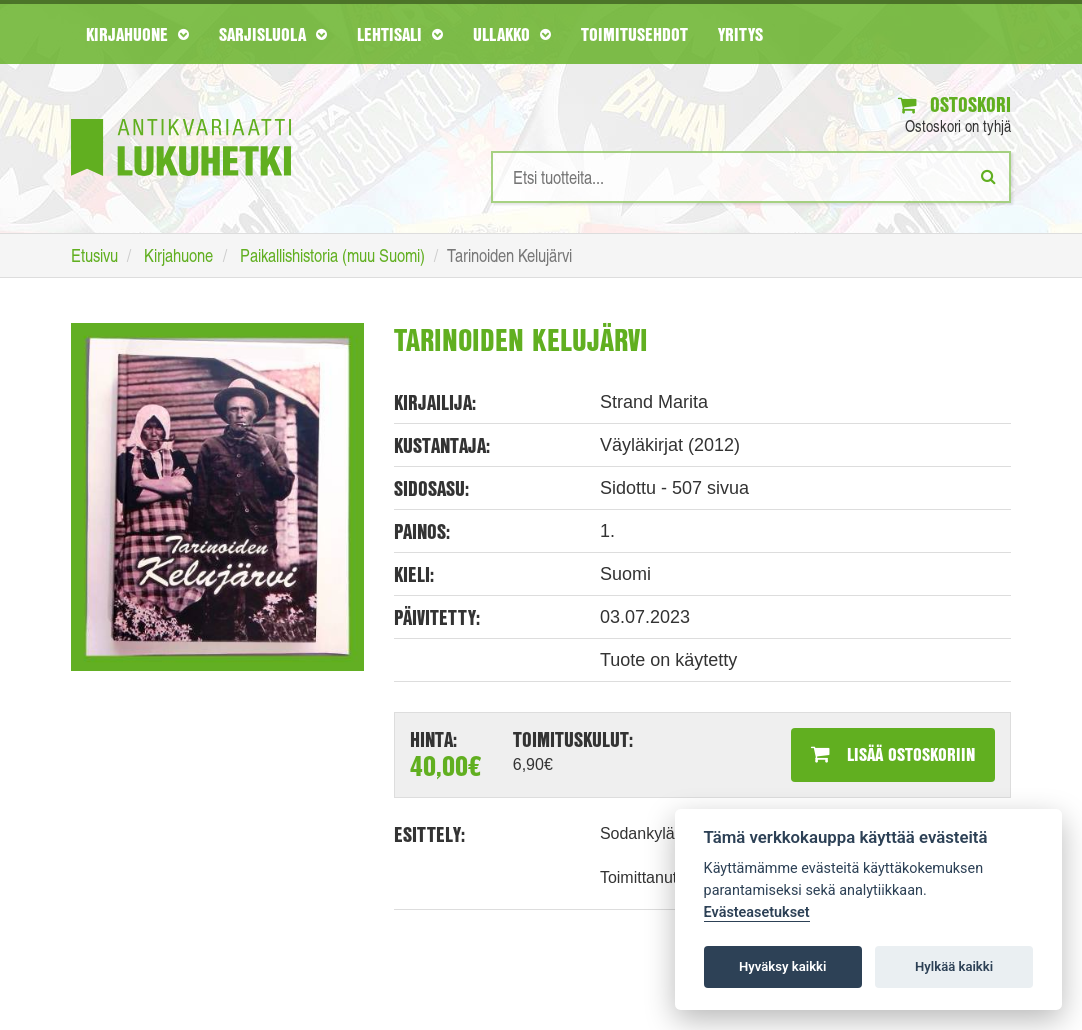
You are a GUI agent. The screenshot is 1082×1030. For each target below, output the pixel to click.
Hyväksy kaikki (782, 966)
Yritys (740, 34)
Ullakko (512, 34)
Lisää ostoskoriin (893, 754)
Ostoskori (954, 104)
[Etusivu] (181, 117)
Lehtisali (400, 34)
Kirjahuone (137, 34)
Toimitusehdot (634, 34)
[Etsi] (988, 176)
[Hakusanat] (751, 177)
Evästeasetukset (757, 912)
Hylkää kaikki (954, 966)
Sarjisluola (273, 34)
